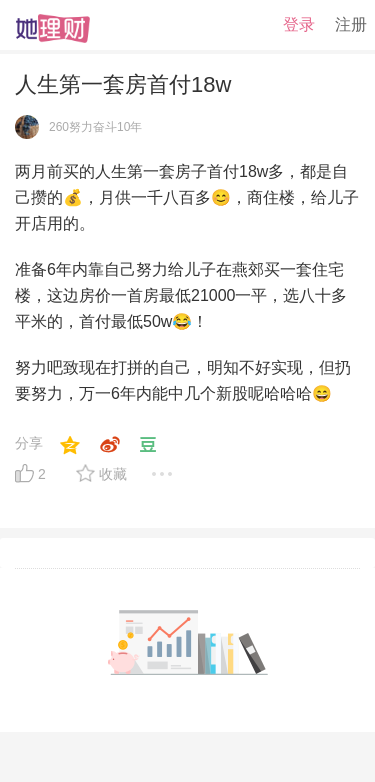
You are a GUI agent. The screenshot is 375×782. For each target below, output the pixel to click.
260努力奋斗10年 (95, 127)
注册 (351, 24)
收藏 (113, 474)
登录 (299, 24)
